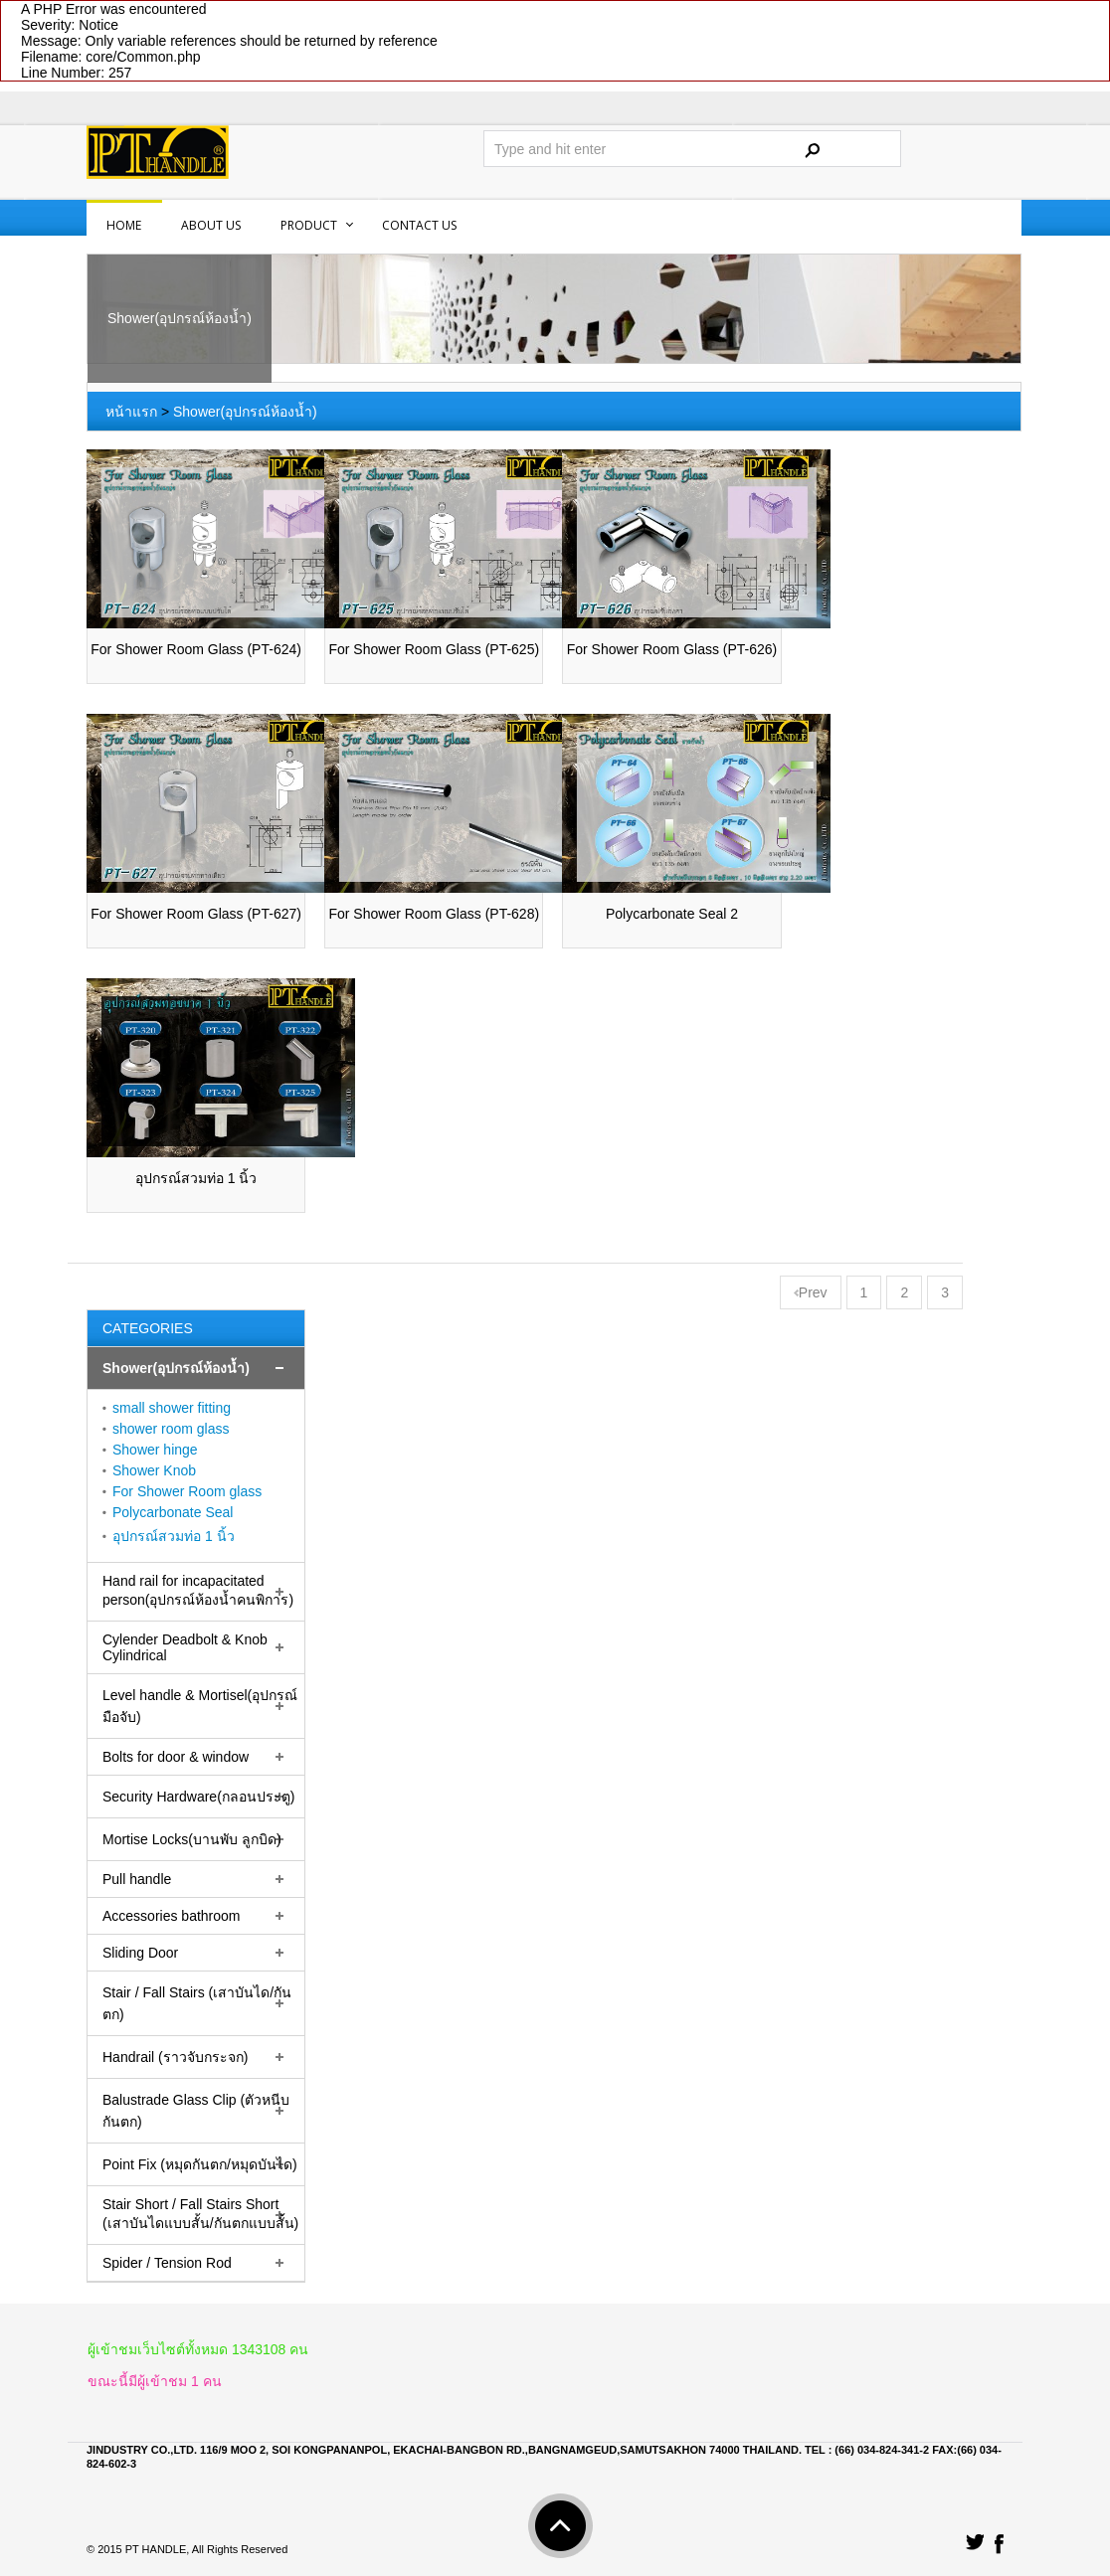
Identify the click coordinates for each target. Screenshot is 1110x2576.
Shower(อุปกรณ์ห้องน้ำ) (245, 412)
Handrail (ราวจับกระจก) (175, 2057)
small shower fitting (171, 1408)
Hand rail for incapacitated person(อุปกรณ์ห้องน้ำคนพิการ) (197, 1590)
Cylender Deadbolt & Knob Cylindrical (185, 1647)
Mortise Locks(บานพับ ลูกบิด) (191, 1839)
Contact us (419, 225)
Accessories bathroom (171, 1916)
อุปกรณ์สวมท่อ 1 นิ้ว (173, 1536)
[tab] (196, 1368)
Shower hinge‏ (155, 1450)
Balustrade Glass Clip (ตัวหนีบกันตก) (195, 2111)
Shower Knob (154, 1470)
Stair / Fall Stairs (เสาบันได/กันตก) (196, 2003)
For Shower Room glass (187, 1491)
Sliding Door (140, 1953)
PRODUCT (308, 225)
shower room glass (171, 1429)
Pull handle (136, 1879)
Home (123, 225)
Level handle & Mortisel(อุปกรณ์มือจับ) (199, 1706)
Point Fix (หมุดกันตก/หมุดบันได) (199, 2164)
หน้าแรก (131, 412)
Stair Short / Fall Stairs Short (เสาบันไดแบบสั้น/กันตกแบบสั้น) (200, 2213)
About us (211, 225)
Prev (811, 1292)
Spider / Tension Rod (167, 2263)
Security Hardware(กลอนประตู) (198, 1796)
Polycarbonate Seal (172, 1512)
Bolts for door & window (175, 1757)
